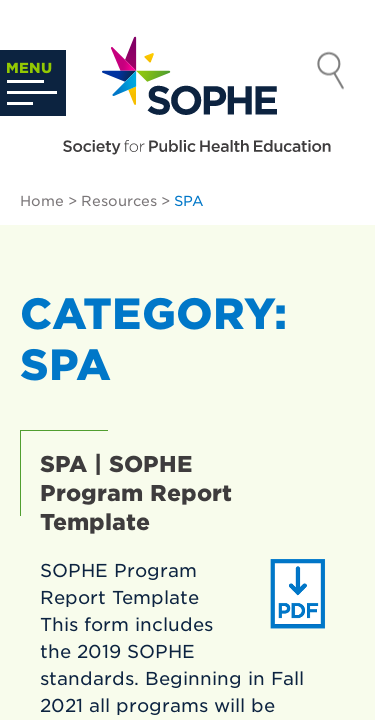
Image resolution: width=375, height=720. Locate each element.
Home (42, 201)
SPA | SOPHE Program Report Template (136, 493)
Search (331, 73)
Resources (119, 201)
